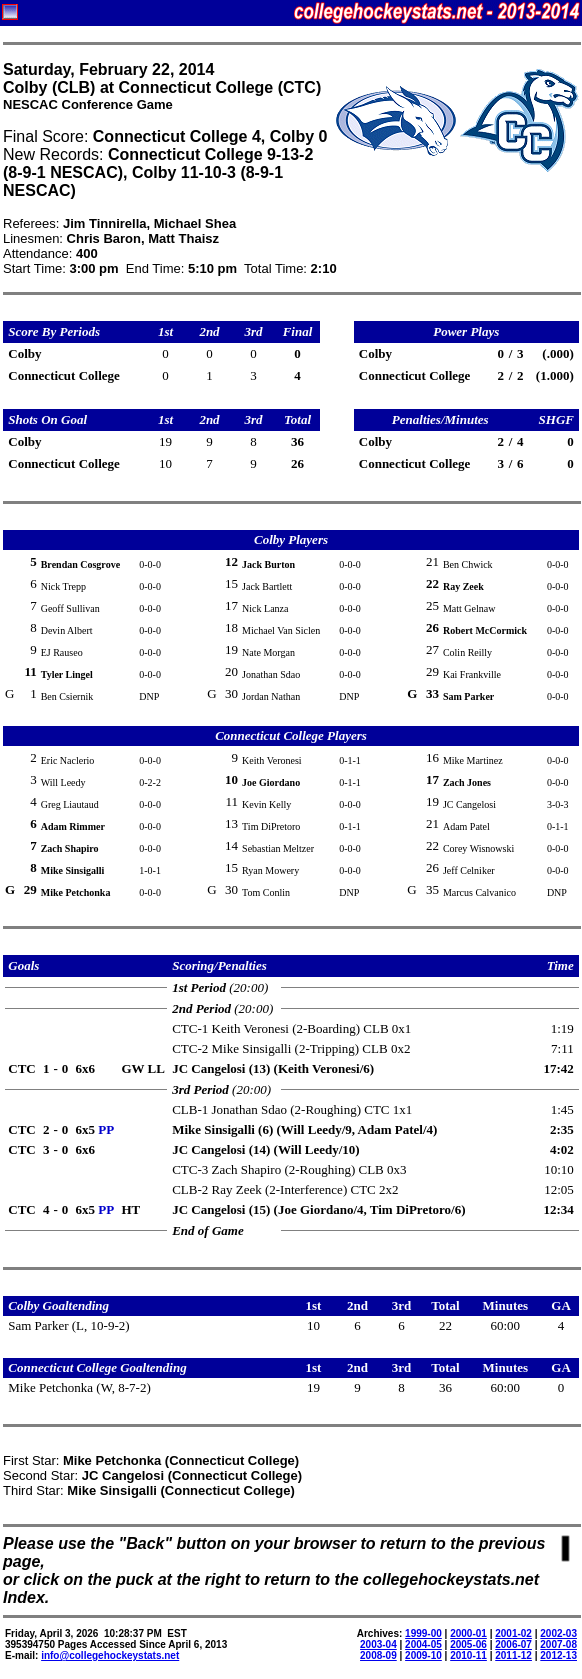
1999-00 (423, 1633)
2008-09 (378, 1655)
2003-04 (378, 1644)
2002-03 (558, 1633)
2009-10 (423, 1655)
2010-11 (468, 1655)
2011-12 (513, 1655)
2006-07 (513, 1644)
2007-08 (558, 1644)
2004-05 (423, 1644)
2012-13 (558, 1655)
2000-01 (468, 1633)
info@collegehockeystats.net (110, 1655)
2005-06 (468, 1644)
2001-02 (513, 1633)
